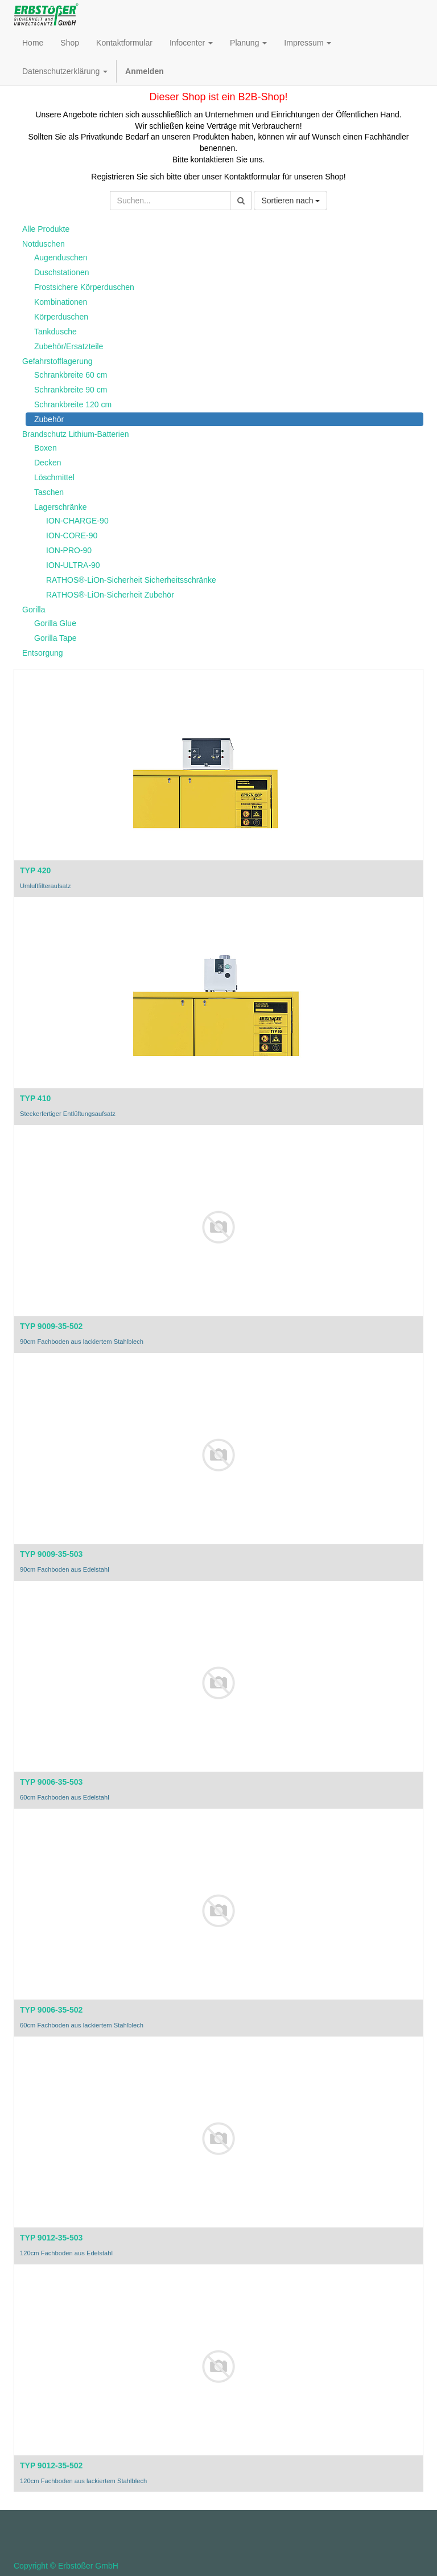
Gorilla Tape (55, 638)
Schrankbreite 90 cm (70, 389)
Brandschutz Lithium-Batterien (75, 434)
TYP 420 (35, 870)
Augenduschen (60, 257)
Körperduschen (61, 316)
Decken (47, 462)
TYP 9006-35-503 (51, 1781)
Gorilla (33, 609)
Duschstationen (61, 272)
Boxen (45, 447)
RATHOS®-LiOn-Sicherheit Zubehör (110, 594)
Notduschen (43, 243)
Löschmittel (54, 477)
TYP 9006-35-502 (51, 2009)
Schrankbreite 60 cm (70, 374)
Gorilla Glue (55, 623)
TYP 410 (35, 1098)
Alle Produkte (45, 229)
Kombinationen (60, 301)
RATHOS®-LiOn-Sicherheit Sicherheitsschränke (131, 579)
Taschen (49, 492)
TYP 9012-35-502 (51, 2465)
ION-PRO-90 (69, 550)
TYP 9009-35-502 (51, 1326)
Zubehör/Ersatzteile (68, 346)
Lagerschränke (60, 507)
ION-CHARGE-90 (77, 520)
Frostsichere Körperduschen (84, 287)
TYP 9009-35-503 (51, 1554)
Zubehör (49, 419)
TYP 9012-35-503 (51, 2237)
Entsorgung (42, 652)
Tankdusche (55, 331)
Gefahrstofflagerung (57, 361)
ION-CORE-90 (71, 535)
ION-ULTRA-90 (73, 565)
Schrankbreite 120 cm (73, 404)
